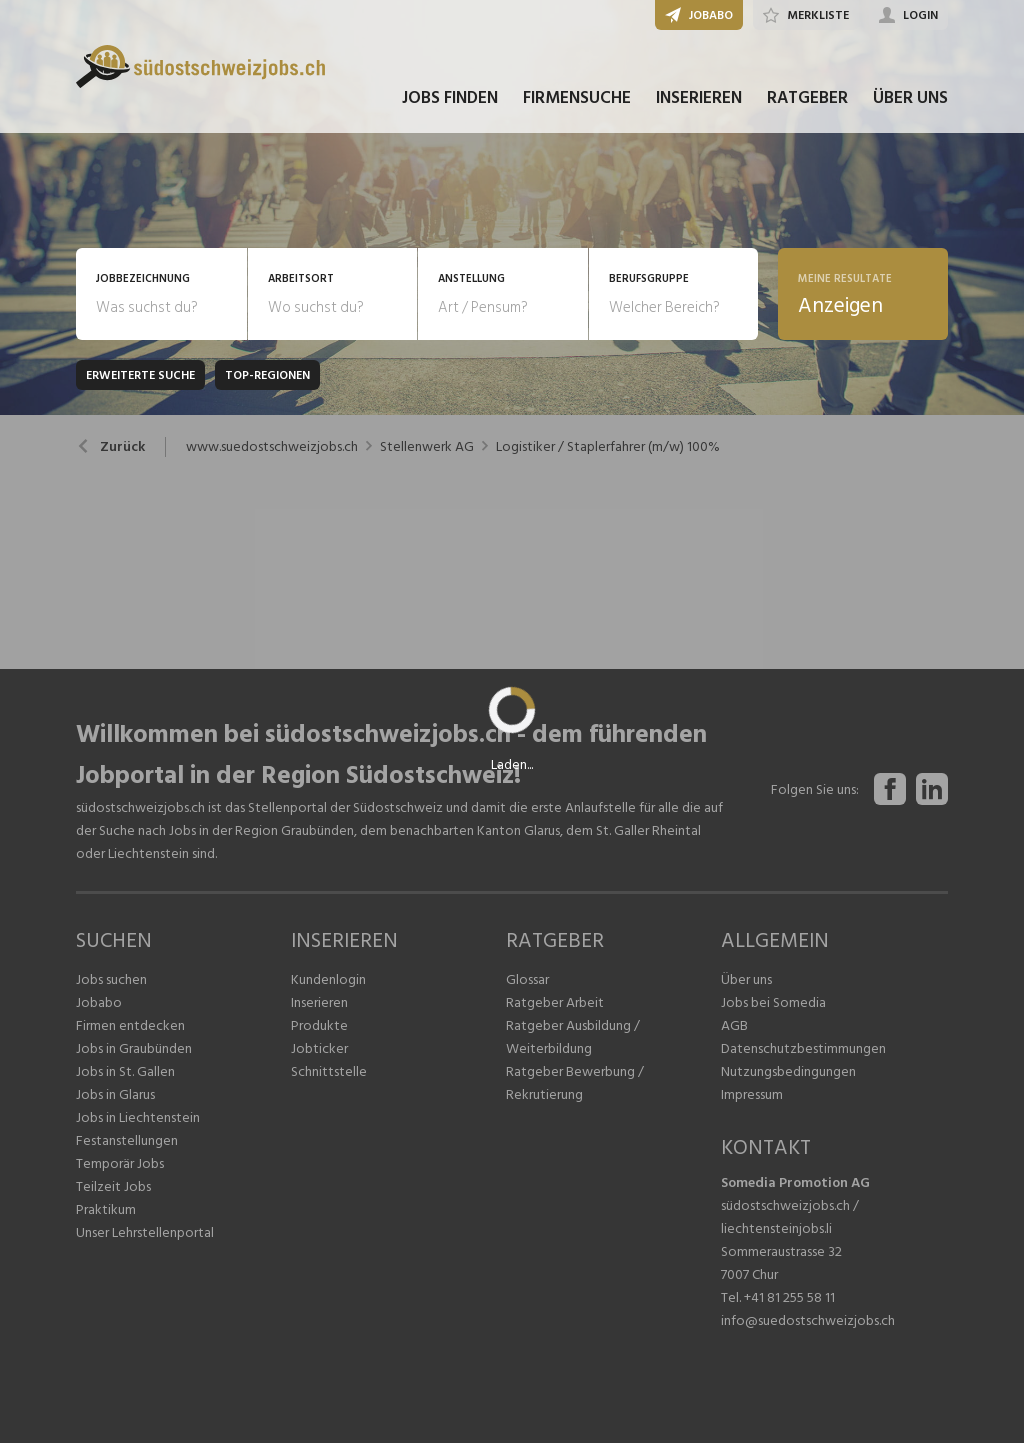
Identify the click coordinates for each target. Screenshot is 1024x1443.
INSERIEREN (699, 98)
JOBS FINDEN (450, 98)
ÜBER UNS (910, 98)
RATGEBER (807, 98)
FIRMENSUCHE (577, 98)
